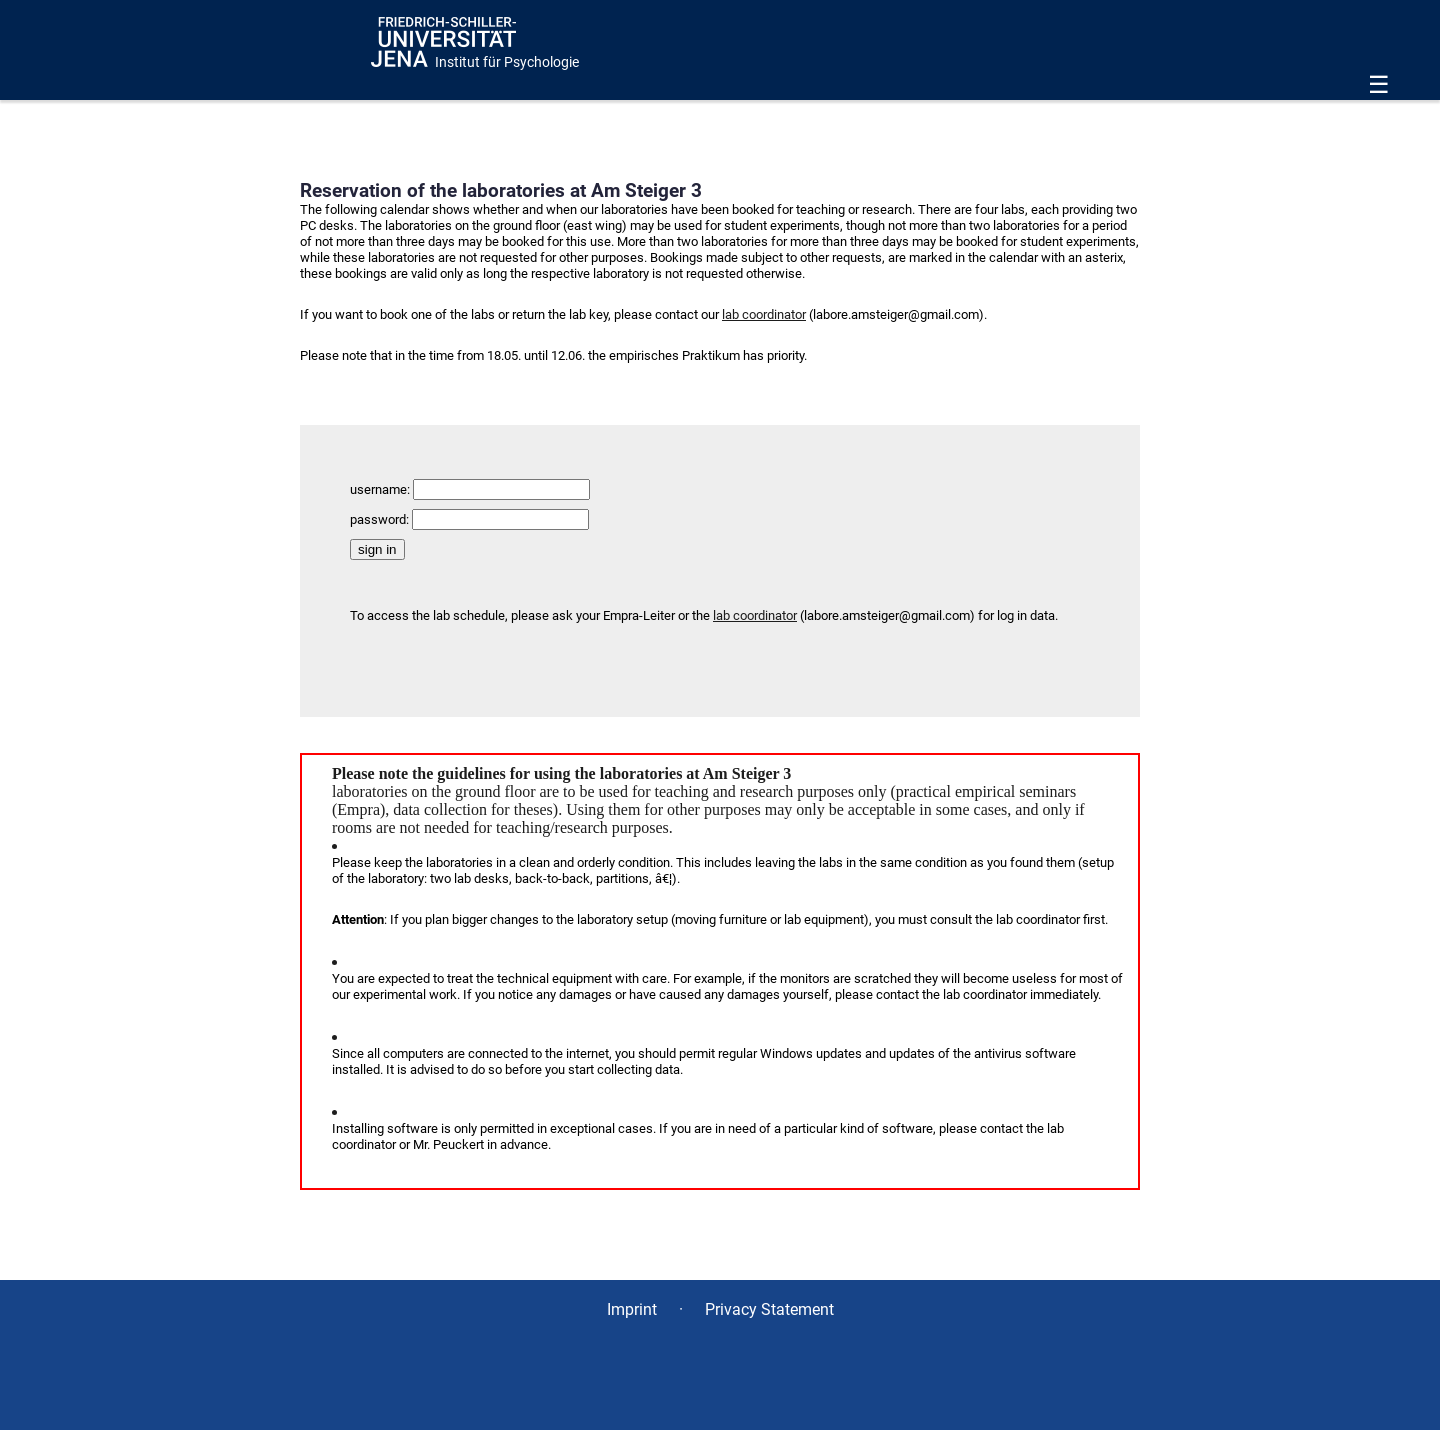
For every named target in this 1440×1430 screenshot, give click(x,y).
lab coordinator (764, 314)
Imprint (632, 1309)
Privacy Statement (769, 1309)
